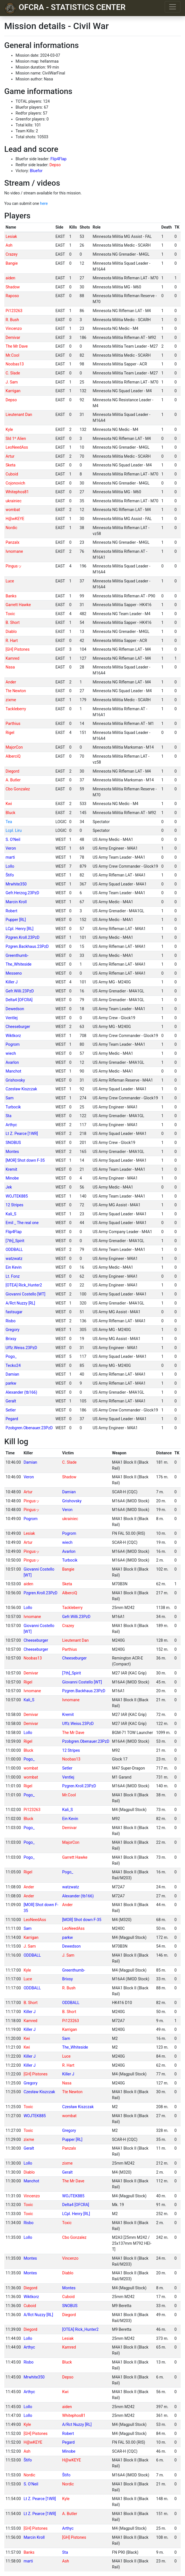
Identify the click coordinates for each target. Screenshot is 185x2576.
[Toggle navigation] (172, 6)
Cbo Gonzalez (18, 789)
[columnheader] (29, 227)
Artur (10, 456)
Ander (11, 682)
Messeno (14, 973)
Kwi (9, 803)
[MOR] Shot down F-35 (25, 1160)
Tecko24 (13, 1365)
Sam (10, 1098)
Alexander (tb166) (21, 1392)
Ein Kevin (13, 1267)
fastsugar (14, 1312)
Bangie (12, 263)
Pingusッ (14, 566)
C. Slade (13, 373)
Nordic (11, 527)
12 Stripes (14, 1205)
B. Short (13, 622)
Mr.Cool (12, 355)
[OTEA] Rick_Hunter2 (24, 1285)
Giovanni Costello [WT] (25, 1294)
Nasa (10, 667)
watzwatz (14, 1258)
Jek (9, 1187)
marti (10, 857)
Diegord (12, 771)
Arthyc (11, 1125)
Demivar (13, 337)
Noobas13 (15, 364)
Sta (9, 1115)
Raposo (12, 295)
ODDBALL (14, 1249)
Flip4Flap (58, 159)
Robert (12, 911)
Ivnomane (14, 551)
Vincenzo (14, 328)
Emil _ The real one (22, 1222)
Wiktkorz (13, 1035)
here (44, 203)
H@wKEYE (15, 518)
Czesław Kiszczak (21, 1089)
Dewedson (15, 1009)
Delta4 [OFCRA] (19, 999)
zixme (11, 700)
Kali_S (11, 1214)
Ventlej (12, 1018)
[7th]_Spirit (15, 1240)
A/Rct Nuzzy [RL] (20, 1303)
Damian (12, 1374)
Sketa (11, 465)
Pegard (12, 1419)
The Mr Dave (17, 346)
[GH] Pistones (18, 649)
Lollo (10, 866)
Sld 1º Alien (16, 438)
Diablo (11, 631)
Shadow (13, 287)
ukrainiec (13, 501)
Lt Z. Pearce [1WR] (22, 1133)
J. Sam (12, 382)
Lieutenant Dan (19, 414)
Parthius (13, 723)
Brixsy (11, 1338)
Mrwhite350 (16, 884)
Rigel (10, 732)
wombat (13, 509)
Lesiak (11, 236)
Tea (9, 821)
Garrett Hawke (18, 604)
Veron (11, 848)
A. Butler (13, 780)
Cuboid (12, 474)
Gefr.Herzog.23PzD (22, 893)
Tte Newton (16, 691)
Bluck (10, 812)
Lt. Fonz (13, 1276)
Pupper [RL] (16, 919)
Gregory (13, 1329)
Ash (9, 245)
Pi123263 (14, 310)
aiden (10, 278)
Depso (55, 165)
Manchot (13, 1071)
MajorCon (14, 747)
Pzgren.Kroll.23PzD (23, 937)
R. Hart (12, 640)
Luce (10, 581)
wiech (11, 1053)
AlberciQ (13, 756)
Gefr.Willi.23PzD (20, 991)
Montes (12, 1151)
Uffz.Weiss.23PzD (21, 1347)
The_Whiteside (18, 964)
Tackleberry (16, 709)
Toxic (10, 613)
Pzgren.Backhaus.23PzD (27, 946)
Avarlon (12, 1062)
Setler (11, 1410)
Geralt (11, 1401)
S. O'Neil (13, 839)
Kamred (13, 658)
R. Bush (12, 319)
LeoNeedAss (17, 447)
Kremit (11, 1169)
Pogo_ (11, 1356)
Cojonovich (15, 483)
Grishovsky (15, 1080)
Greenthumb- (17, 955)
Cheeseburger (18, 1026)
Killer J (12, 982)
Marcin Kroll (16, 902)
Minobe (12, 1178)
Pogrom (13, 1044)
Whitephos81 (17, 492)
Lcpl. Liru (14, 830)
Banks (11, 596)
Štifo (10, 875)
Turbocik (13, 1107)
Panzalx (13, 542)
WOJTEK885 (17, 1196)
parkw (11, 1383)
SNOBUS (13, 1142)
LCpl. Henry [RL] (19, 928)
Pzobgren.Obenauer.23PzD (29, 1428)
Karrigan (13, 391)
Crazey (12, 254)
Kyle (9, 429)
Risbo (11, 1321)
